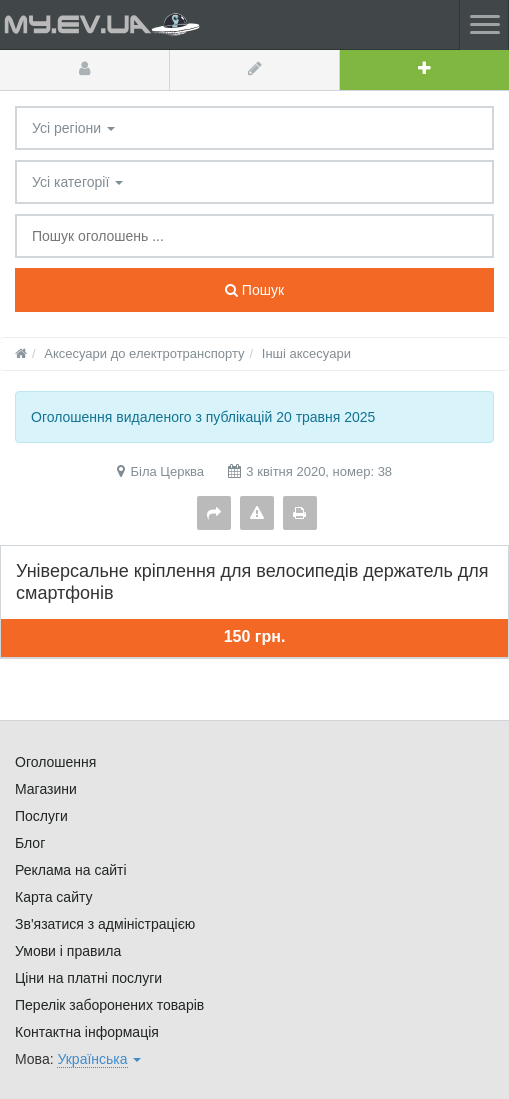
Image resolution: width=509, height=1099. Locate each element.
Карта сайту (54, 897)
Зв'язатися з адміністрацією (105, 924)
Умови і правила (68, 951)
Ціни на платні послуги (88, 978)
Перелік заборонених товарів (109, 1005)
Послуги (41, 816)
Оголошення (55, 762)
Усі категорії (77, 182)
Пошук (254, 290)
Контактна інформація (87, 1032)
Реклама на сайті (71, 870)
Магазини (46, 789)
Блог (30, 843)
